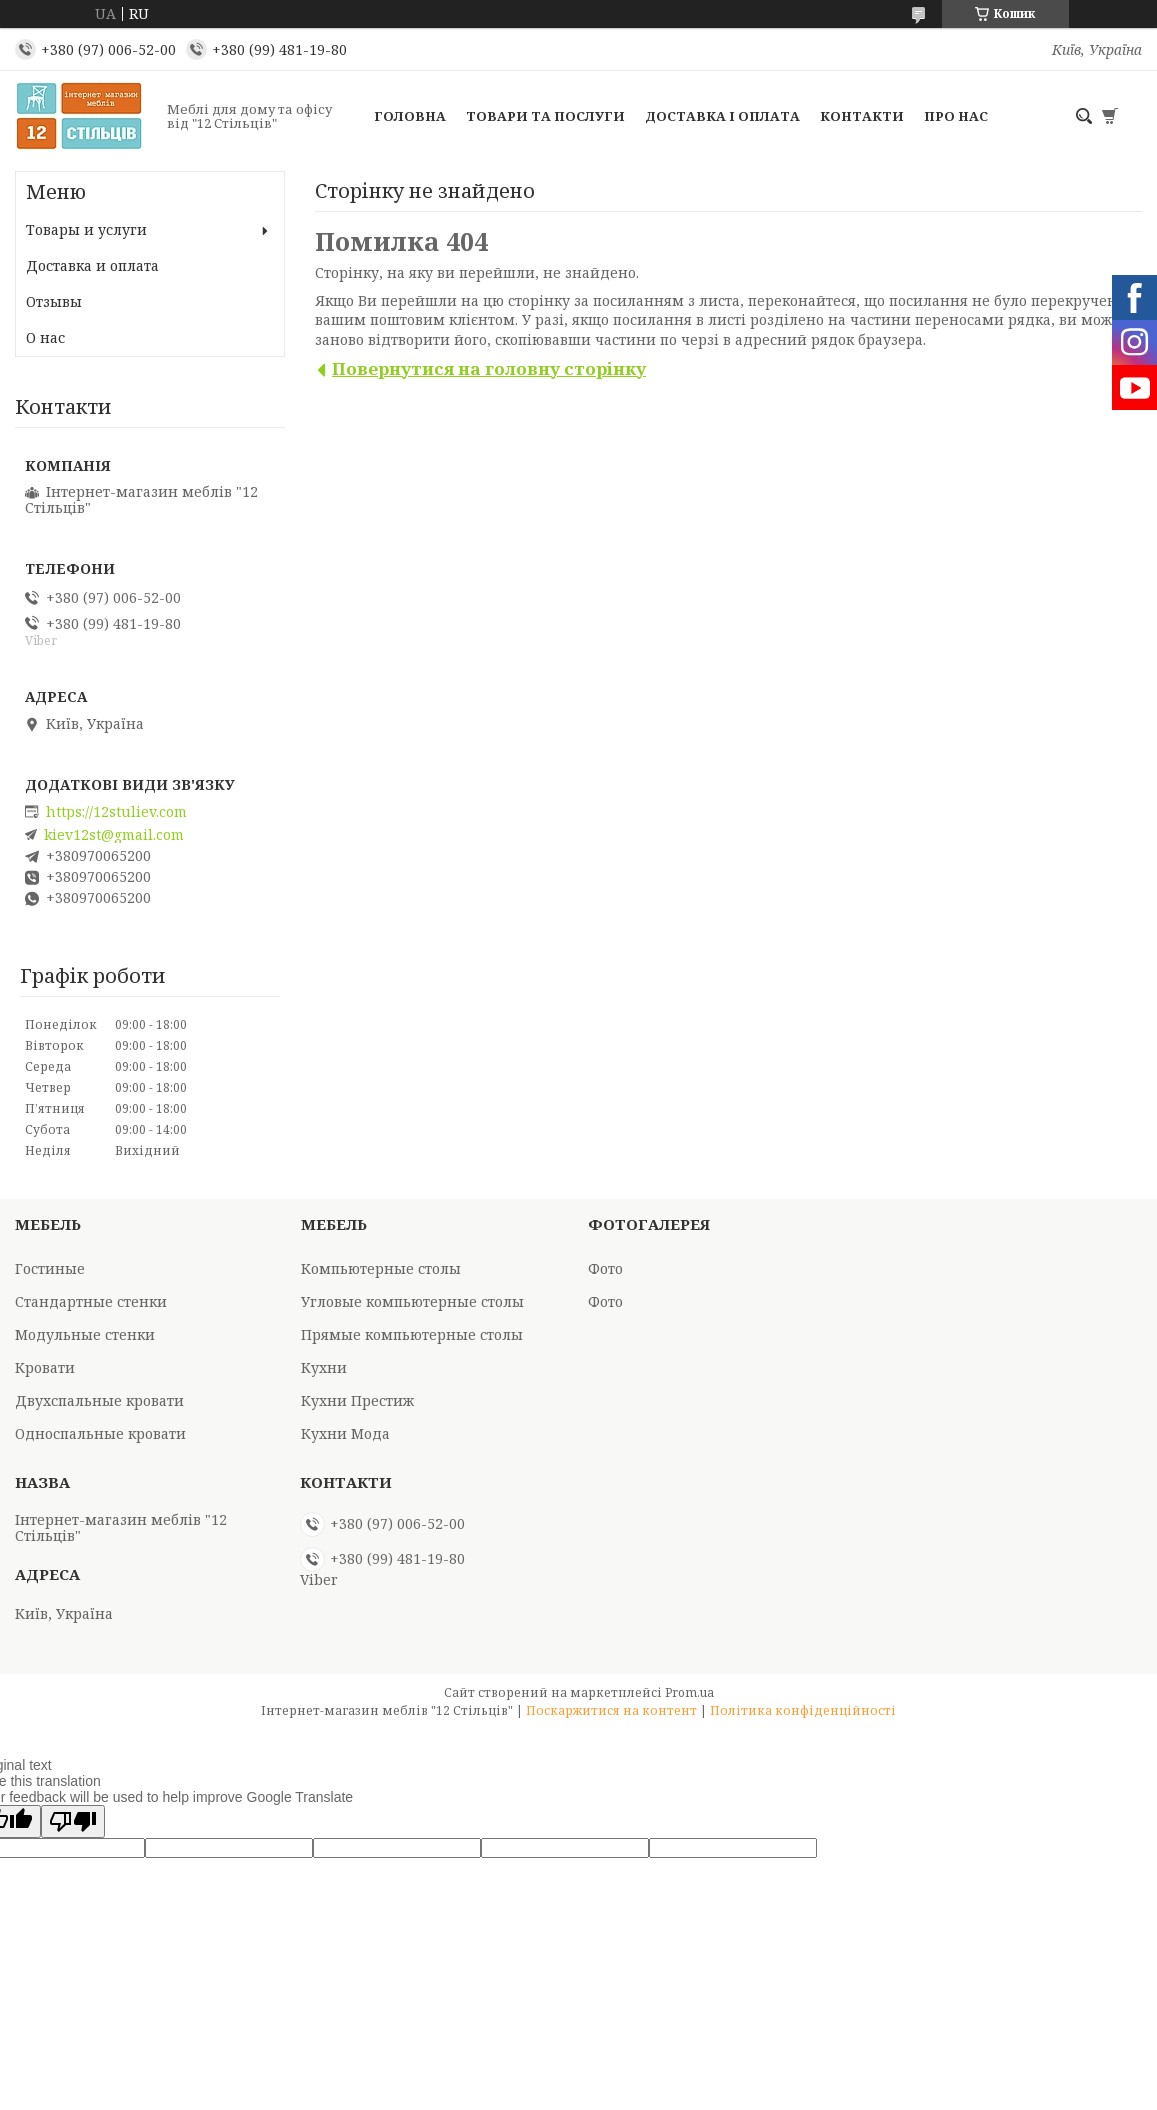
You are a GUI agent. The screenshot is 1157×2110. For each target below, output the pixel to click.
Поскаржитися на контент (611, 1710)
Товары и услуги (86, 229)
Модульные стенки (85, 1334)
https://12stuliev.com (116, 812)
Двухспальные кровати (99, 1400)
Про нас (956, 116)
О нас (45, 337)
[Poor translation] (73, 1821)
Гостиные (50, 1268)
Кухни (324, 1367)
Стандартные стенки (91, 1301)
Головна (410, 116)
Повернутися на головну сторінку (489, 368)
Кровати (45, 1367)
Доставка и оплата (92, 265)
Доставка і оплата (722, 116)
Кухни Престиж (357, 1400)
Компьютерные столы (381, 1268)
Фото (605, 1268)
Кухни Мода (345, 1433)
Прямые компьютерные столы (412, 1334)
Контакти (862, 116)
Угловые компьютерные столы (412, 1301)
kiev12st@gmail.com (114, 835)
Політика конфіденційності (803, 1710)
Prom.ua (689, 1692)
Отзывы (54, 301)
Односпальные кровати (100, 1433)
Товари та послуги (545, 116)
